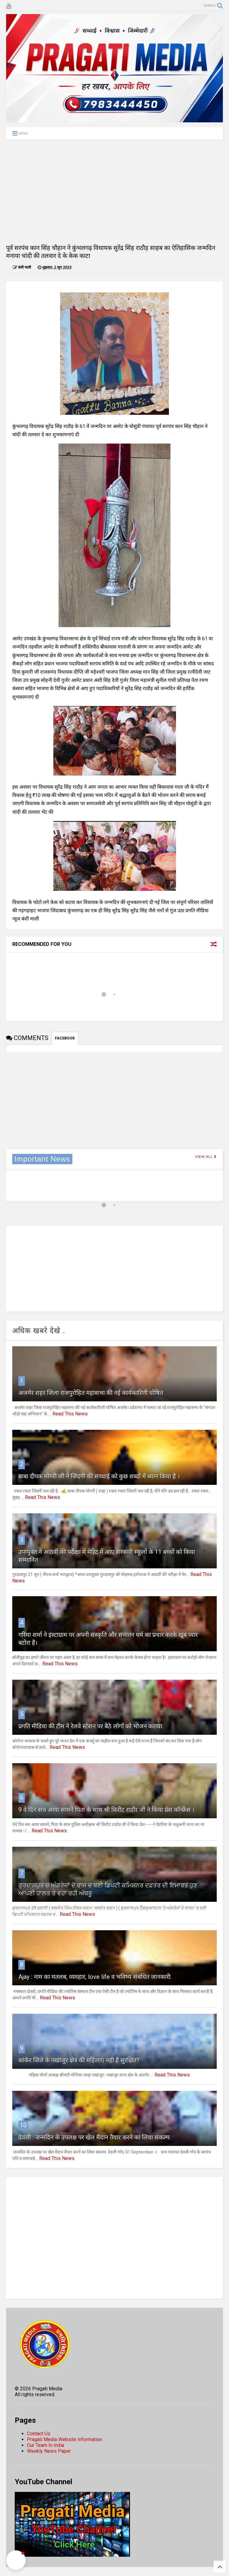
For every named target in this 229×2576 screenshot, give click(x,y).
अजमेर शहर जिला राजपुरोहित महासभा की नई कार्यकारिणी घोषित (90, 1392)
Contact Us (38, 2434)
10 (23, 2125)
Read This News (70, 1414)
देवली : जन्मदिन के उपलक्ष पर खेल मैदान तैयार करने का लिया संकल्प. (94, 2137)
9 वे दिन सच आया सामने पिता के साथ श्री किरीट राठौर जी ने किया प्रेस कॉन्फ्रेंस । (106, 1809)
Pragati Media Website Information (64, 2439)
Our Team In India (45, 2445)
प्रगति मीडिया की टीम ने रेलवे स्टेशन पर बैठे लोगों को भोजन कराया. (90, 1726)
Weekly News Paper (49, 2451)
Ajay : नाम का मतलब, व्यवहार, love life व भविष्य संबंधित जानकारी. (95, 1976)
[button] (16, 2560)
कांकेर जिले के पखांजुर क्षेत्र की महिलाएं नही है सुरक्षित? (78, 2060)
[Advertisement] (114, 191)
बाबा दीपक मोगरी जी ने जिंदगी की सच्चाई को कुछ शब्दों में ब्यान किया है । (99, 1476)
